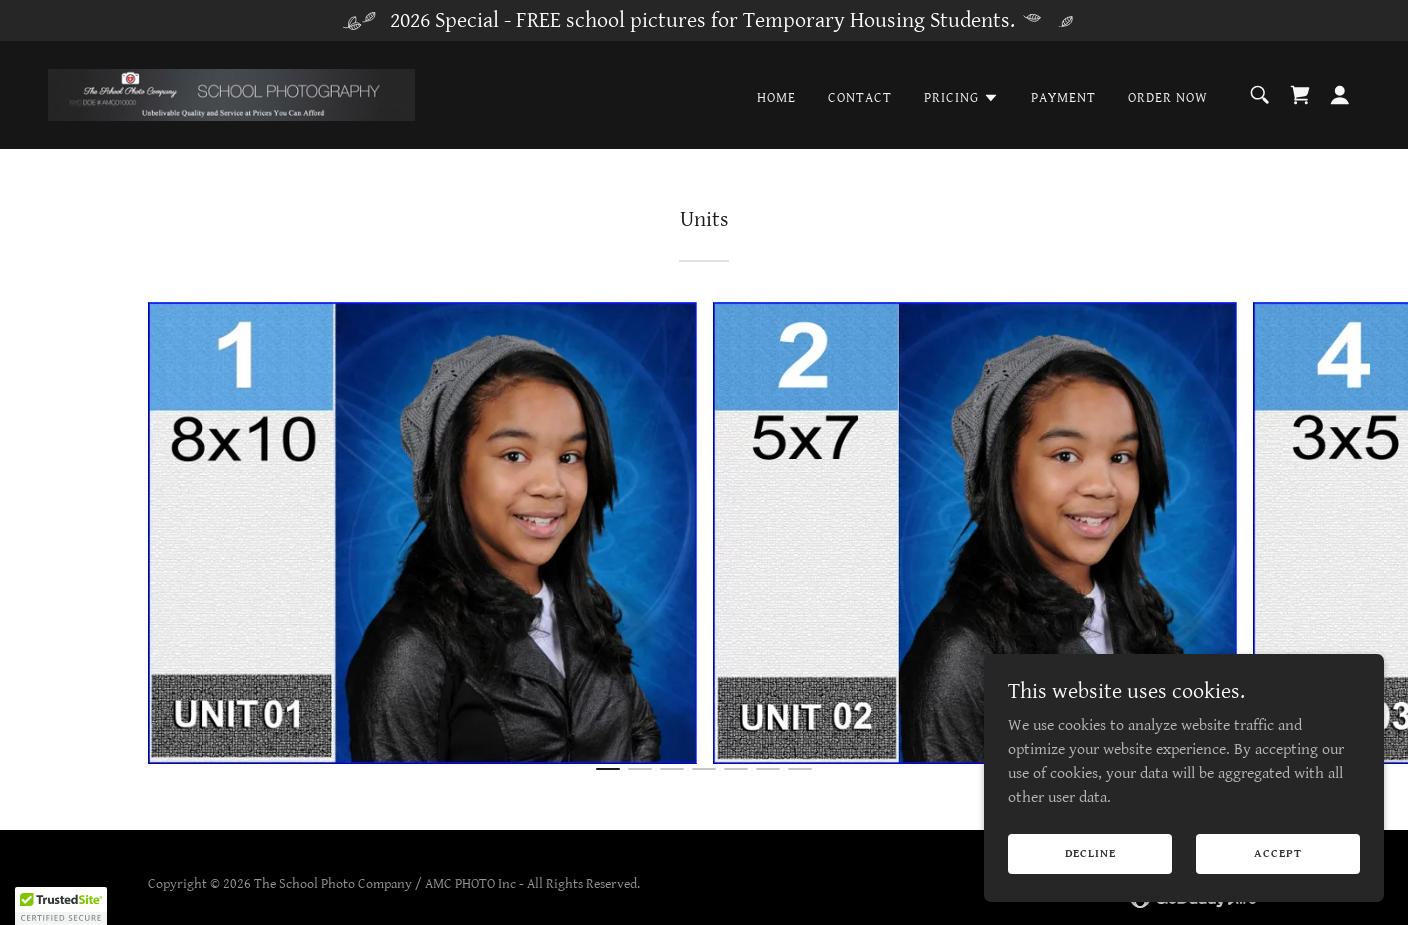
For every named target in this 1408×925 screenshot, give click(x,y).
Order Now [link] (1168, 98)
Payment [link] (1063, 98)
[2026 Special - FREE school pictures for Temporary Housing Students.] (704, 20)
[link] (231, 94)
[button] (961, 98)
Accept (1277, 853)
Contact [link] (860, 98)
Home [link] (776, 98)
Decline (1090, 853)
